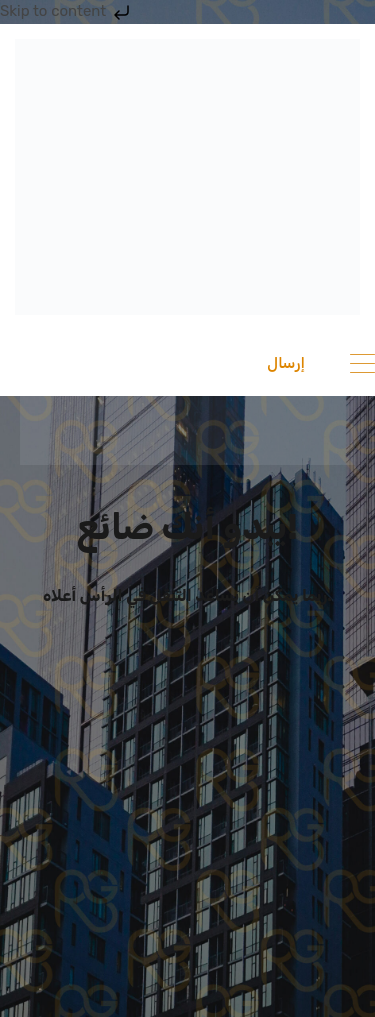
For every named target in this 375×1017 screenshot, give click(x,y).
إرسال (286, 363)
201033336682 (100, 363)
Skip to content (67, 11)
